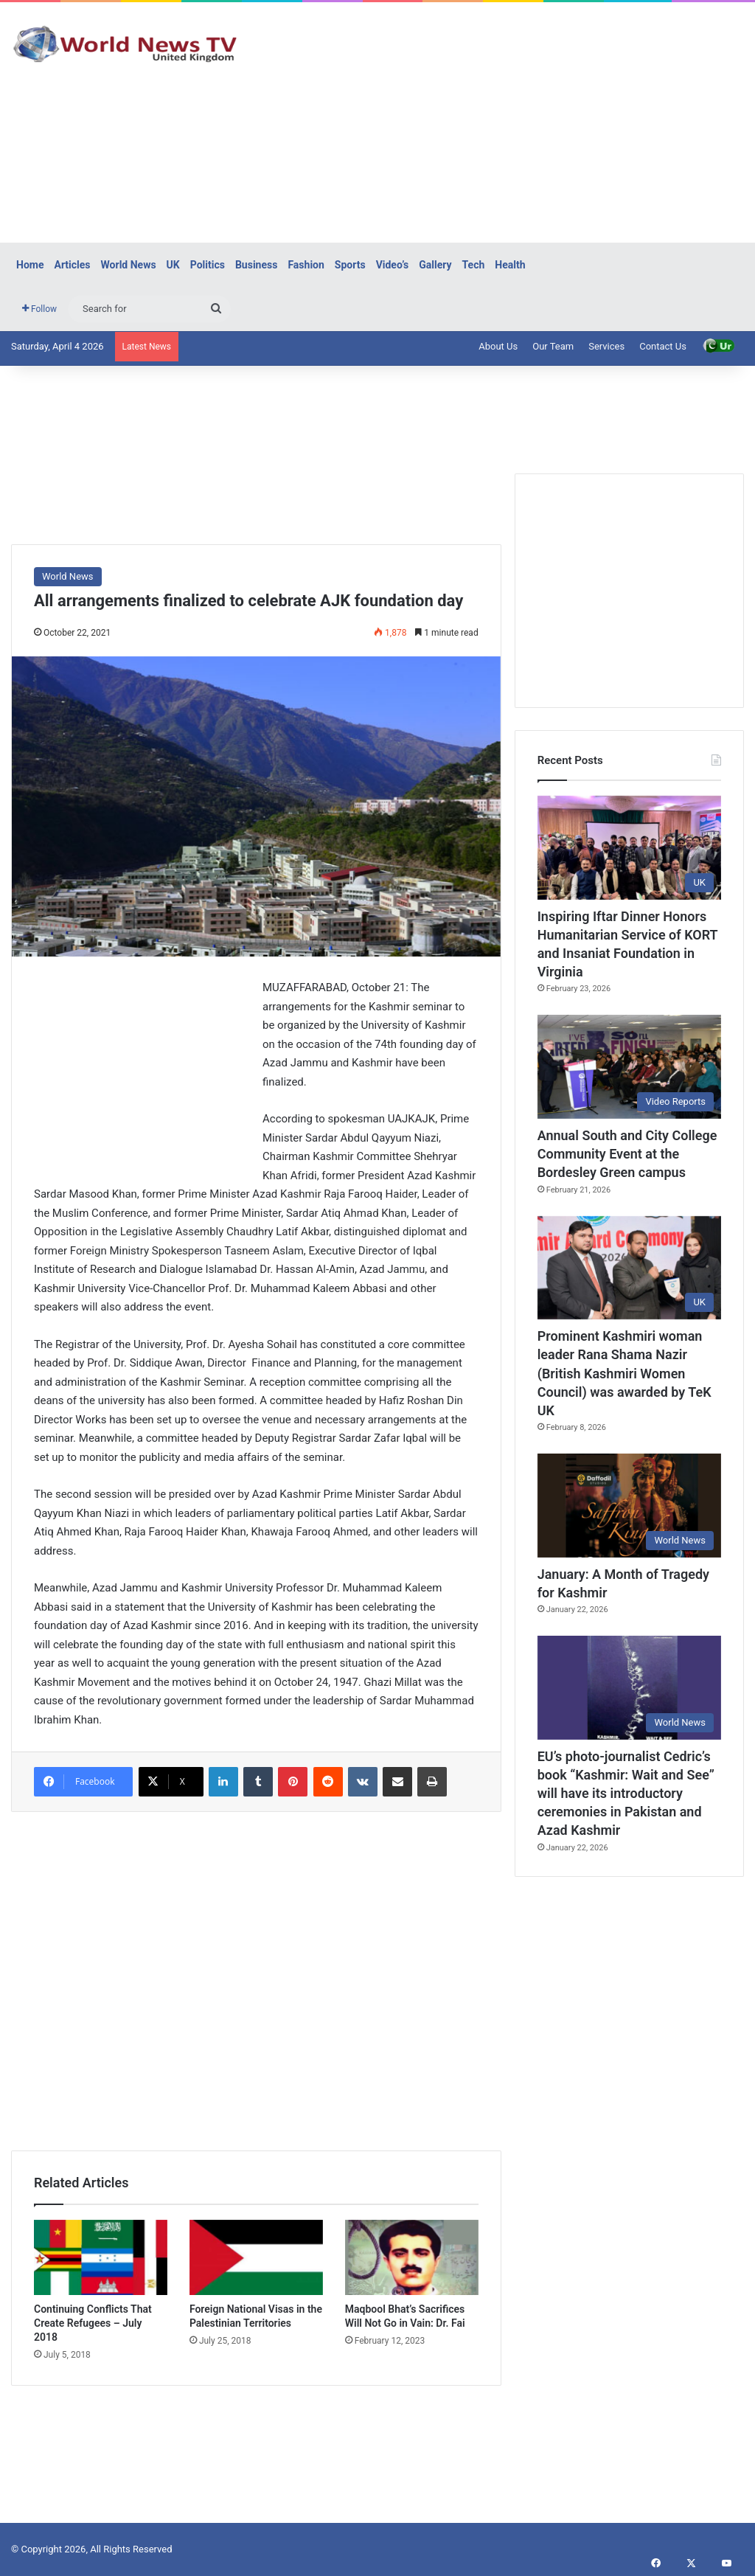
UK (173, 265)
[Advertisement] (508, 120)
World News (128, 265)
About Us (498, 346)
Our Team (553, 346)
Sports (350, 265)
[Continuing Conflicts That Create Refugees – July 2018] (100, 2257)
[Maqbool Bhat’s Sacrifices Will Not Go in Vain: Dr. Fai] (412, 2257)
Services (606, 346)
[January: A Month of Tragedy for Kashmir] (629, 1506)
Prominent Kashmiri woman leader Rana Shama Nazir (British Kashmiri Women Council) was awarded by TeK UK (624, 1373)
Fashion (306, 265)
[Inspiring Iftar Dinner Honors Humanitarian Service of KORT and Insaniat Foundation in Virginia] (629, 848)
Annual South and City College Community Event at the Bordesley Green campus (627, 1154)
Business (256, 265)
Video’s (392, 265)
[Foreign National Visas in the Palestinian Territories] (256, 2257)
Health (510, 265)
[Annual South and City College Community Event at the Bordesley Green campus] (629, 1067)
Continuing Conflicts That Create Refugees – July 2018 (93, 2323)
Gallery (435, 265)
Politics (207, 265)
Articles (72, 265)
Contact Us (662, 346)
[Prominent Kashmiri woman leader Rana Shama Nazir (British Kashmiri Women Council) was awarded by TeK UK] (629, 1268)
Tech (473, 265)
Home (30, 265)
